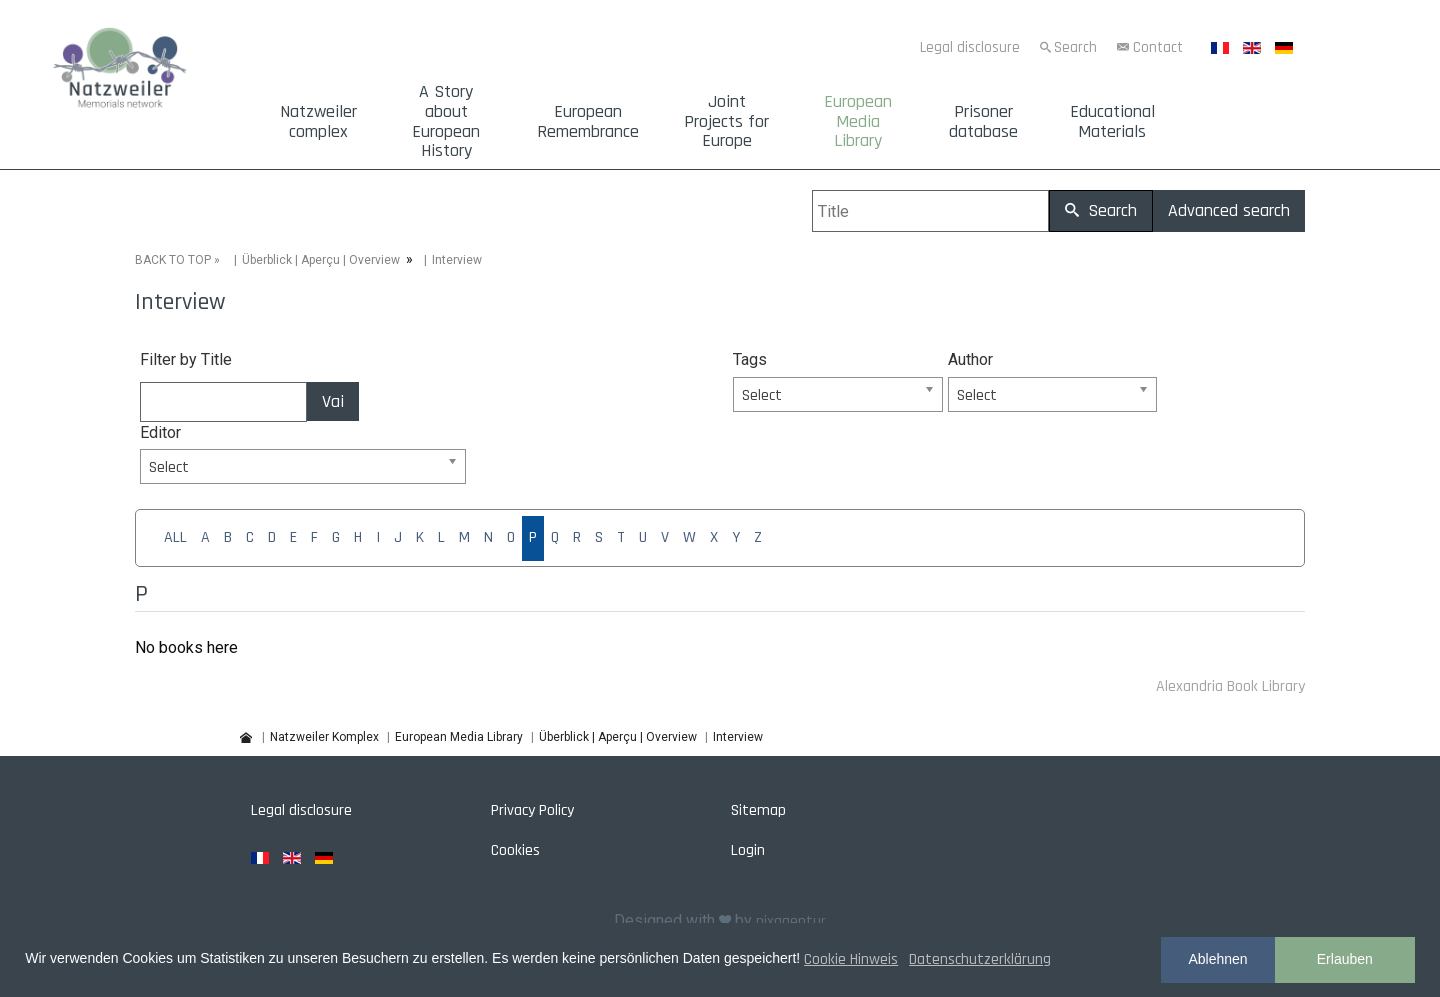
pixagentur (791, 921)
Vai (333, 401)
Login (748, 850)
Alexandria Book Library (1230, 686)
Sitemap (758, 810)
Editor (160, 432)
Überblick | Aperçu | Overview (321, 260)
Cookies (515, 850)
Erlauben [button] (1345, 959)
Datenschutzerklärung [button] (980, 959)
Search (1075, 47)
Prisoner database (983, 122)
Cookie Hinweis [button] (851, 959)
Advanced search (1229, 210)
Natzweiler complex (318, 122)
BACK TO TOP (173, 260)
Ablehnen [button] (1217, 959)
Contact (1158, 47)
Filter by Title (186, 359)
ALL (175, 537)
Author (970, 359)
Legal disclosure (970, 47)
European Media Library (858, 121)
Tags (750, 359)
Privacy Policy (532, 810)
